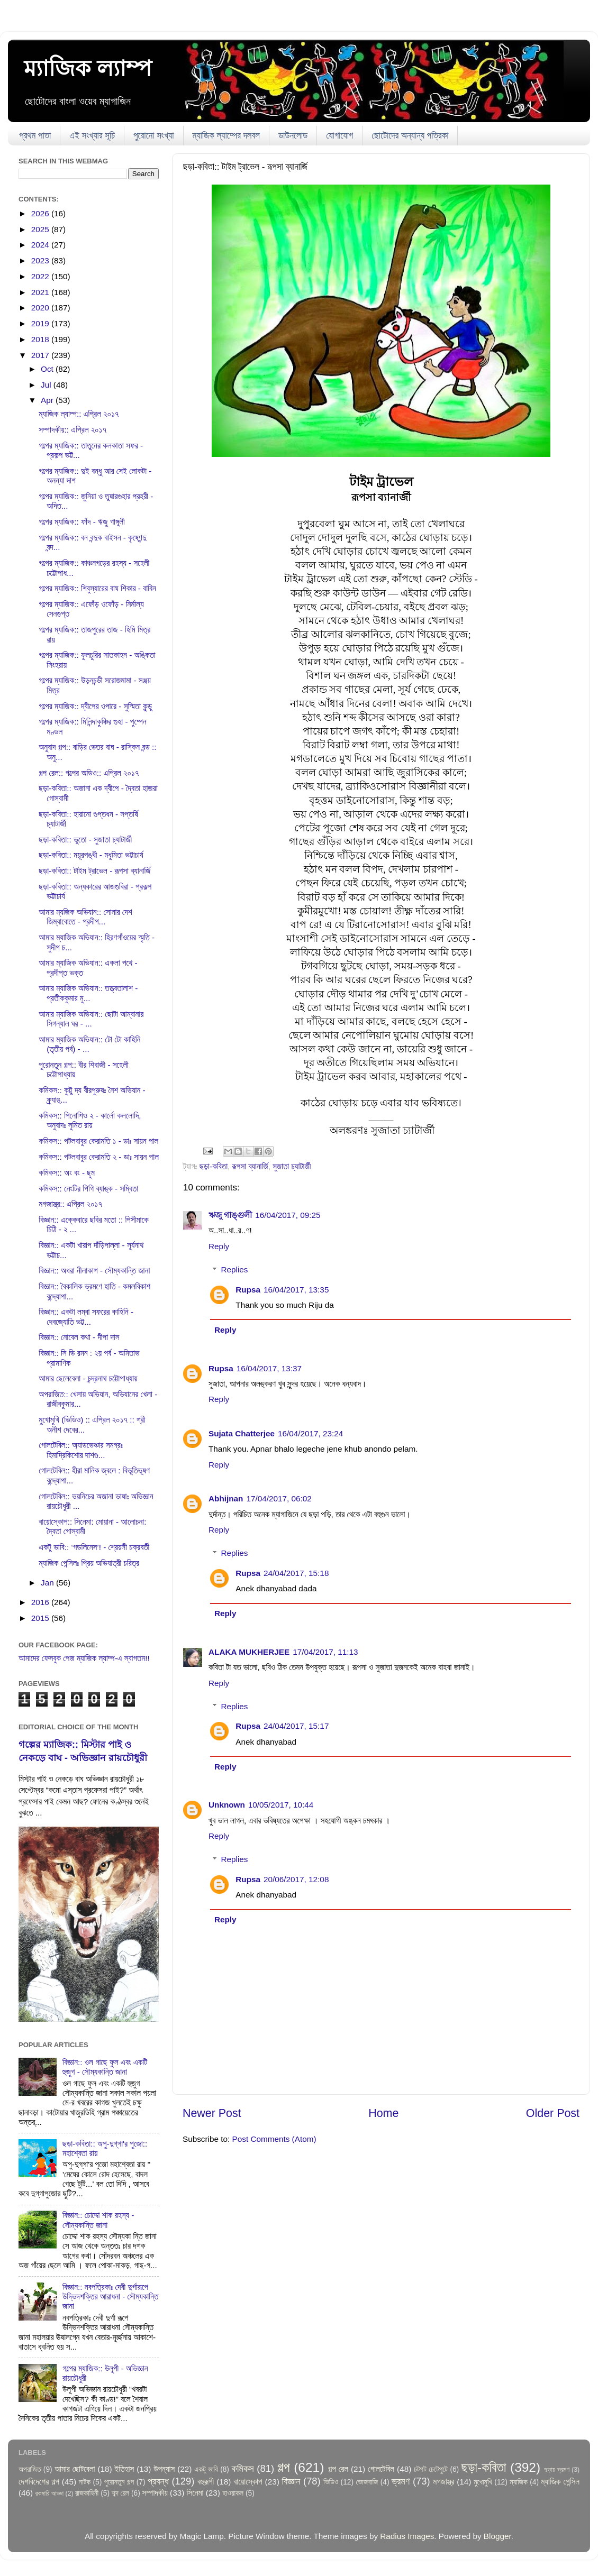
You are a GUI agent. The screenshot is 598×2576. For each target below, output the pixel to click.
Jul (47, 384)
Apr (48, 400)
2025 (41, 229)
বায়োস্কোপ (247, 2481)
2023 (41, 260)
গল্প (283, 2467)
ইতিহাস (124, 2468)
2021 (41, 292)
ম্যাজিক (519, 2482)
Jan (48, 1582)
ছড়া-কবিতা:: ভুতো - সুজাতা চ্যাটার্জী (85, 839)
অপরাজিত (30, 2469)
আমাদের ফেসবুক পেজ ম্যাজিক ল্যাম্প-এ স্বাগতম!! (84, 1658)
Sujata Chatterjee (242, 1433)
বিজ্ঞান (291, 2481)
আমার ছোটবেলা (75, 2468)
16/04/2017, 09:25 (287, 1215)
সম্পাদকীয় (155, 2492)
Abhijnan (226, 1498)
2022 (41, 276)
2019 (41, 323)
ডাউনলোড (292, 136)
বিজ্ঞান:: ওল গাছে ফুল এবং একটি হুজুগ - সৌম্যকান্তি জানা (104, 2067)
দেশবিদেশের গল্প (39, 2481)
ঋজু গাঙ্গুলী (230, 1215)
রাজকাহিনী (86, 2493)
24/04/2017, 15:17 (296, 1725)
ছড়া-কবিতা (214, 1166)
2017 (41, 355)
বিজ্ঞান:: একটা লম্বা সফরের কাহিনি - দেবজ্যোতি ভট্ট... (86, 1316)
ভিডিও (330, 2482)
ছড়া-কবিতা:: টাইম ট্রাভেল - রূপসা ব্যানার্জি (94, 870)
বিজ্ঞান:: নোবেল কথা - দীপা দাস (79, 1337)
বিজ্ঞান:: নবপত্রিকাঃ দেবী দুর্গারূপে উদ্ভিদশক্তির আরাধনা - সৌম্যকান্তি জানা (110, 2296)
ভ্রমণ (401, 2481)
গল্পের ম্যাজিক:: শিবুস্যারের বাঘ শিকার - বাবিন (97, 588)
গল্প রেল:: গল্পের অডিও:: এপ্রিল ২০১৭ (89, 772)
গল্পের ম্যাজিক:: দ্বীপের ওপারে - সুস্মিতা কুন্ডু (95, 706)
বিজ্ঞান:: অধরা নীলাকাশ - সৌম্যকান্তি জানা (94, 1270)
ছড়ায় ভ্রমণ (557, 2469)
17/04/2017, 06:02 (278, 1498)
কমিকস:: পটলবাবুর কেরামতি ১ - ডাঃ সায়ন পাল (98, 1140)
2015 (41, 1618)
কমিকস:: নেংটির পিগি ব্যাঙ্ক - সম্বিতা (88, 1188)
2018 (41, 339)
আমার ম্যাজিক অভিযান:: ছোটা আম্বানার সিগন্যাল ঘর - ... (91, 1019)
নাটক (84, 2482)
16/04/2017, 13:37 (269, 1368)
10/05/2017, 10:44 (280, 1804)
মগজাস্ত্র (443, 2481)
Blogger (497, 2536)
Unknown (227, 1804)
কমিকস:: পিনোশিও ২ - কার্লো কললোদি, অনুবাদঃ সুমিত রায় (90, 1120)
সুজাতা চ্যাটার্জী (292, 1166)
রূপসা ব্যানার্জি (250, 1166)
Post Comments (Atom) (274, 2138)
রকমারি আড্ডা (49, 2493)
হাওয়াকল (232, 2493)
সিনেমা (195, 2492)
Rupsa (247, 1289)
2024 (41, 244)
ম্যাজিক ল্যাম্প (88, 68)
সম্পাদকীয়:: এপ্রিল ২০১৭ (72, 429)
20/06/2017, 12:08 (296, 1879)
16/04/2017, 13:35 (296, 1289)
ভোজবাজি (367, 2482)
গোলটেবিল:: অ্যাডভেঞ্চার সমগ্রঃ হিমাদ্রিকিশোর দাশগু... (81, 1450)
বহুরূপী (205, 2481)
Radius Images (407, 2536)
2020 (41, 307)
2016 (41, 1602)
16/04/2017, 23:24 (310, 1433)
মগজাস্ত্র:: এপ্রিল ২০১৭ (70, 1203)
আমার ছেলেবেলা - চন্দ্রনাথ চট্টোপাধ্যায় (88, 1378)
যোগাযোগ (339, 136)
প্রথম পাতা (35, 136)
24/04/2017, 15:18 (296, 1573)
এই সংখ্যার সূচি (92, 136)
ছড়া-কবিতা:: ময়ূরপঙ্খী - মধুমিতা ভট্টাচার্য (91, 854)
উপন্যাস (164, 2468)
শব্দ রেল (120, 2493)
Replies (234, 1269)
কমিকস (242, 2468)
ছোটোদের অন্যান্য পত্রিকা (410, 136)
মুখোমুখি (483, 2482)
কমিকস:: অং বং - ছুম (67, 1172)
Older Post (552, 2113)
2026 (41, 213)
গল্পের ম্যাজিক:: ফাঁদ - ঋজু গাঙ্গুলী (81, 521)
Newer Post (212, 2113)
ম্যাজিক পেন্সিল (560, 2481)
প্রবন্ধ (158, 2481)
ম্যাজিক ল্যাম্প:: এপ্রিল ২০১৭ (79, 413)
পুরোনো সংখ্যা (153, 136)
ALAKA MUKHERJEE (249, 1651)
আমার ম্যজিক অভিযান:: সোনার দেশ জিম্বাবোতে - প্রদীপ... (85, 916)
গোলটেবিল (381, 2468)
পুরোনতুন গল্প (119, 2482)
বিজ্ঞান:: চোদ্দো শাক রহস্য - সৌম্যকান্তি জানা (98, 2220)
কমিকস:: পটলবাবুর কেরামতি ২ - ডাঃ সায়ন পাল (99, 1156)
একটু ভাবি (206, 2469)
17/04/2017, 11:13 (325, 1651)
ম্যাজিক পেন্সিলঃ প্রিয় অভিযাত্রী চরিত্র (89, 1563)
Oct (48, 368)
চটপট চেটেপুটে (431, 2469)
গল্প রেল (338, 2468)
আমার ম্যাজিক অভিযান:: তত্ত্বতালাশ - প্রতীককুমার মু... (88, 993)
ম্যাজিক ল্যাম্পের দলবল (226, 136)
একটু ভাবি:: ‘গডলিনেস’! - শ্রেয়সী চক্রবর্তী (94, 1547)
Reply (219, 1246)
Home (383, 2113)
